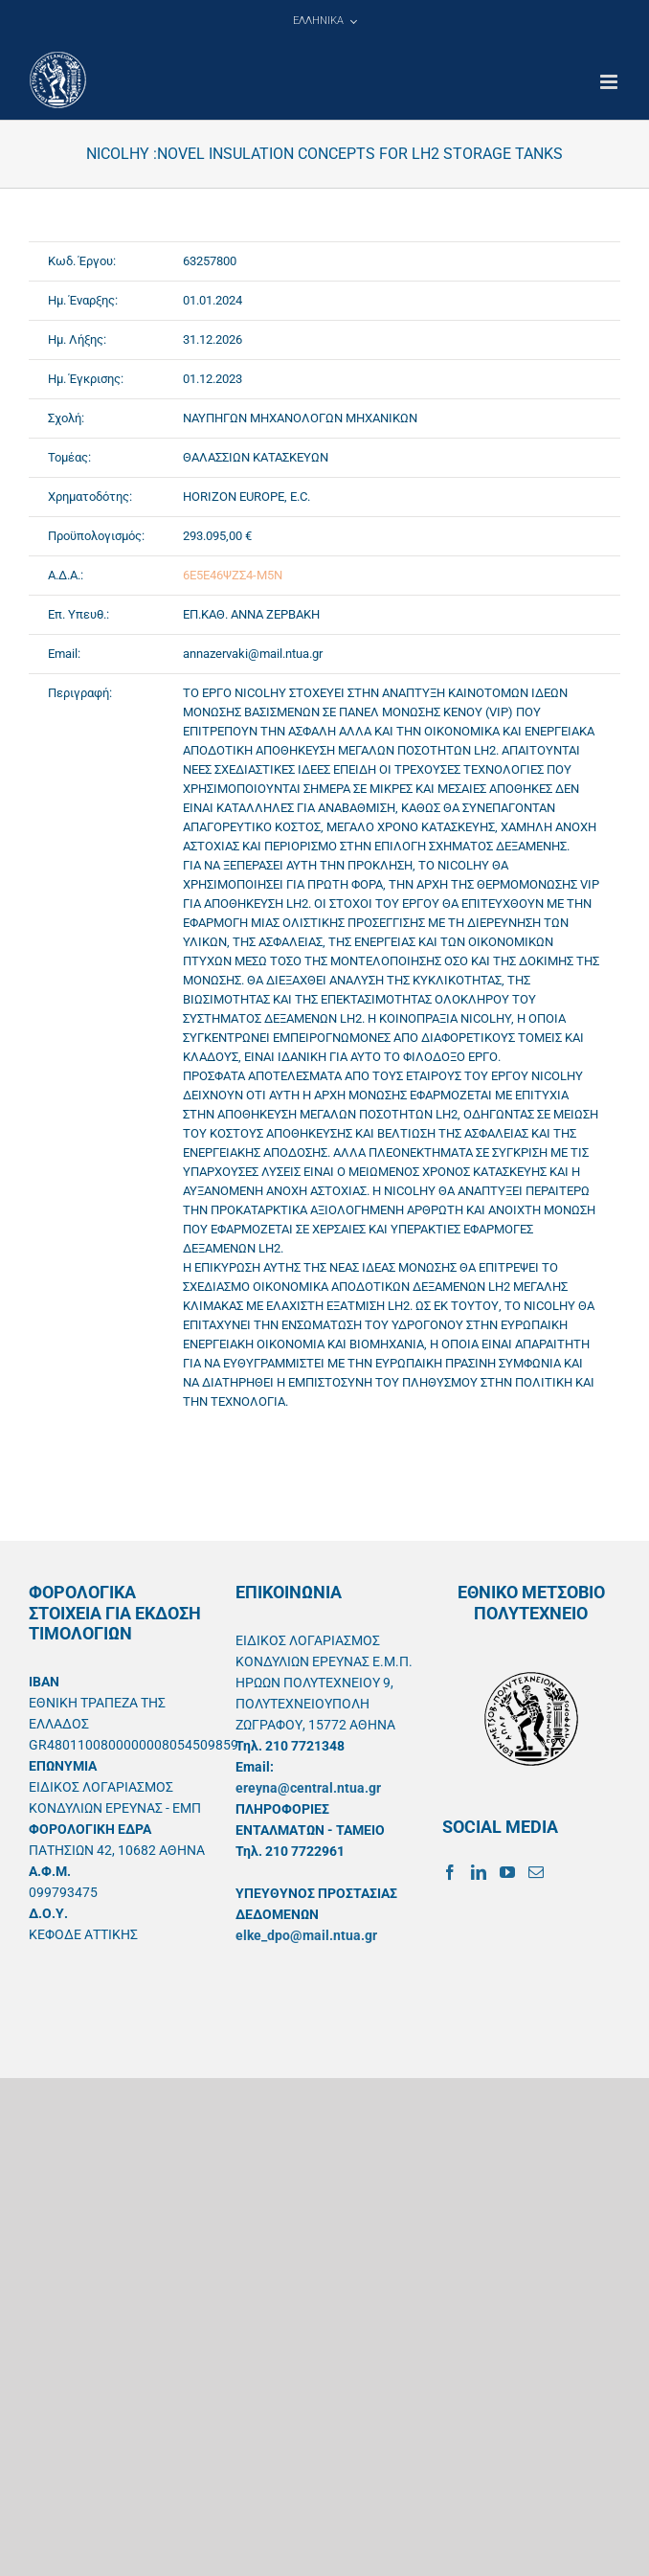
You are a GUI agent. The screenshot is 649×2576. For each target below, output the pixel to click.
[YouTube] (507, 1872)
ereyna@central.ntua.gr (308, 1788)
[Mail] (536, 1872)
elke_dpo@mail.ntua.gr (306, 1935)
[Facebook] (450, 1872)
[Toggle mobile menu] (610, 82)
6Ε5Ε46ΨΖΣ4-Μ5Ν (232, 575)
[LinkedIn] (478, 1872)
